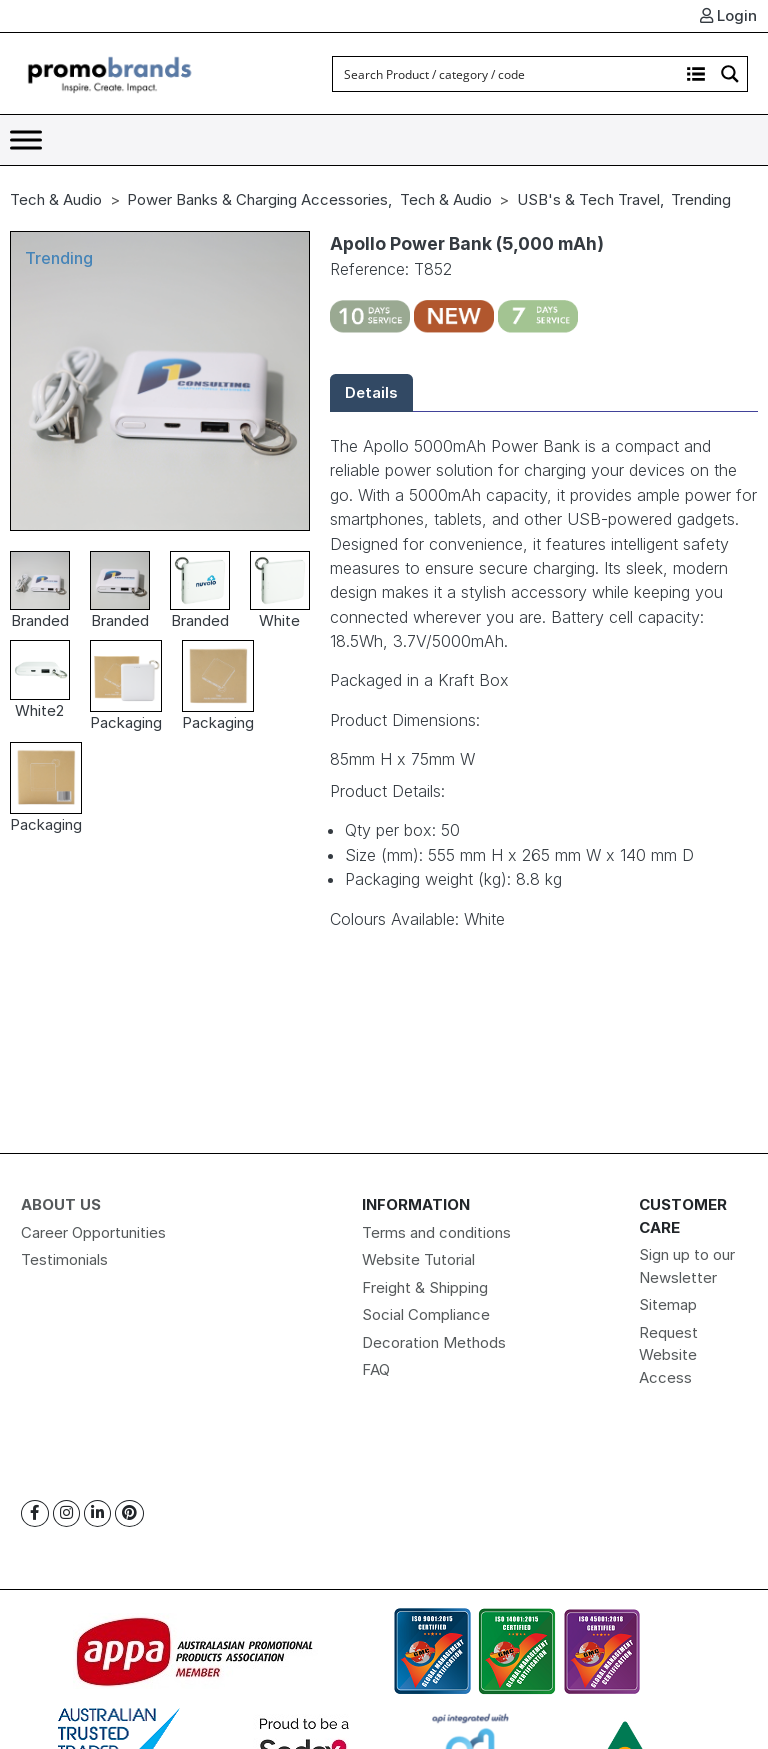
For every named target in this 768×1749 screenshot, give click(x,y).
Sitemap (668, 1304)
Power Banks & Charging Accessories (257, 199)
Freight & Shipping (425, 1287)
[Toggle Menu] (26, 139)
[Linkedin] (97, 1513)
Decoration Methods (434, 1342)
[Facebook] (35, 1513)
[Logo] (110, 72)
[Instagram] (66, 1513)
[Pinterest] (129, 1513)
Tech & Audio (56, 199)
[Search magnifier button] (730, 74)
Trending (701, 199)
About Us (61, 1204)
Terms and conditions (436, 1232)
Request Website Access (668, 1355)
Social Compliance (426, 1314)
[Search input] (507, 74)
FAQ (376, 1369)
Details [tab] (371, 392)
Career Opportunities (93, 1232)
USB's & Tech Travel (588, 199)
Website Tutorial (418, 1259)
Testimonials (64, 1259)
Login (728, 15)
